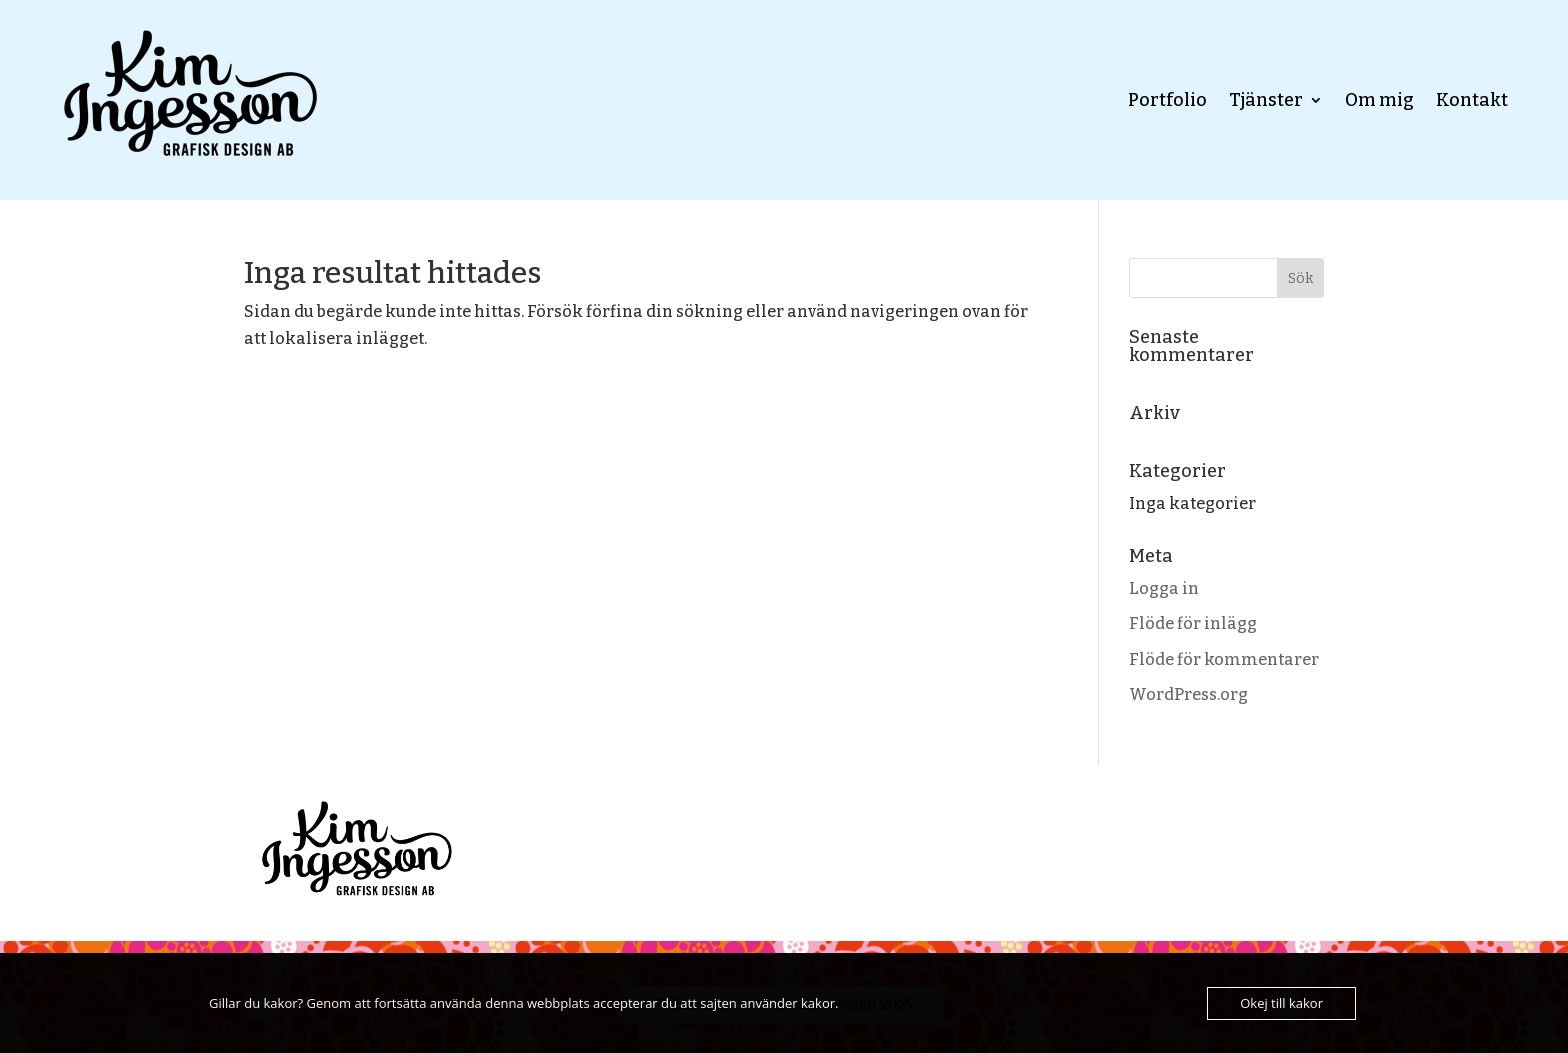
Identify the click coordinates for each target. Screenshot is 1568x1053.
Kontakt (1472, 100)
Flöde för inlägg (1193, 623)
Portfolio (1167, 100)
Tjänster (1266, 100)
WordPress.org (1188, 694)
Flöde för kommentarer (1224, 659)
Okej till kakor (1281, 1003)
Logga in (1164, 588)
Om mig (1379, 100)
